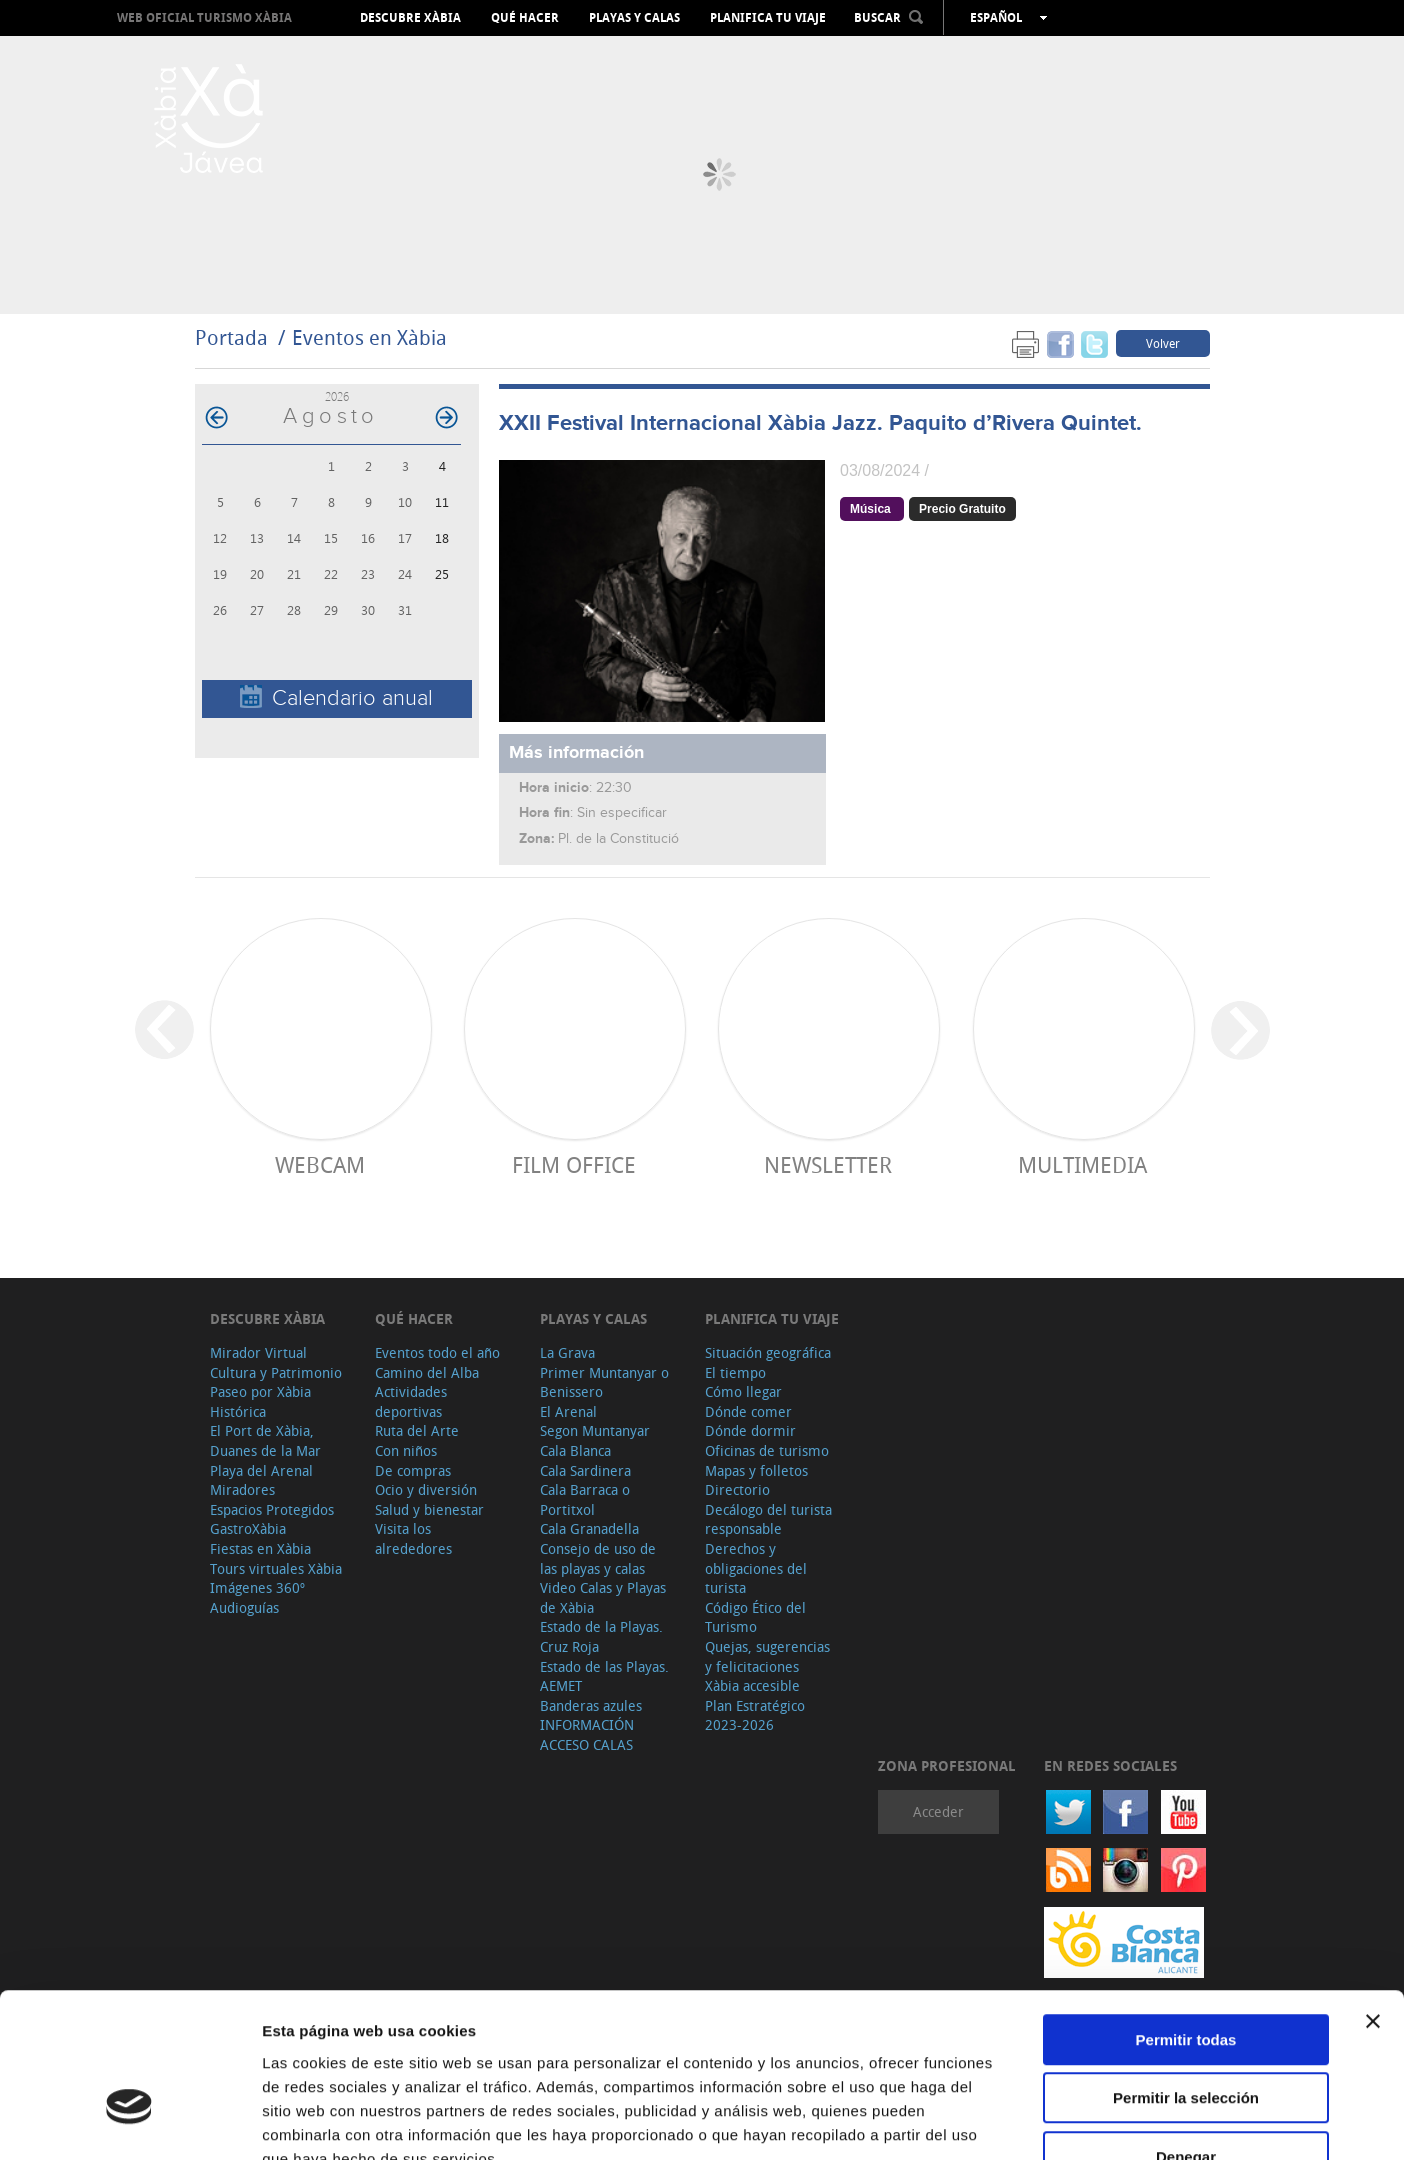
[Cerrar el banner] (1373, 1897)
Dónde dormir (750, 1430)
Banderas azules (591, 1705)
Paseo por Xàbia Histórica (260, 1401)
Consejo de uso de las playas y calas (598, 1558)
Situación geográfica (768, 1352)
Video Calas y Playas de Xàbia (603, 1597)
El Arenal (568, 1411)
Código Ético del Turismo (755, 1617)
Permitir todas (1186, 1915)
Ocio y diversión (426, 1489)
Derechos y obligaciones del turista (756, 1568)
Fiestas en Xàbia (260, 1548)
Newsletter (828, 1164)
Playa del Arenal (261, 1470)
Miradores (242, 1489)
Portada (231, 337)
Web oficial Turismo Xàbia (204, 17)
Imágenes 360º (257, 1587)
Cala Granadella (589, 1528)
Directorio (737, 1489)
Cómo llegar (743, 1391)
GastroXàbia (248, 1528)
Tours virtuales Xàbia (276, 1568)
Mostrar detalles (1082, 2120)
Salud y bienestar (429, 1509)
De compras (413, 1470)
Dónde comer (748, 1411)
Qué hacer (525, 18)
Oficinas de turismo (767, 1450)
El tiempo (735, 1372)
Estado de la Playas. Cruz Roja (601, 1636)
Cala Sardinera (585, 1470)
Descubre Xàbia (410, 18)
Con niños (406, 1450)
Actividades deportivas (411, 1401)
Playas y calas (634, 18)
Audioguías (244, 1607)
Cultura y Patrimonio (276, 1372)
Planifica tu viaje (768, 18)
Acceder (938, 1811)
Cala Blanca (575, 1450)
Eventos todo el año (437, 1352)
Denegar (1186, 2032)
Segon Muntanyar (595, 1430)
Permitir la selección (1186, 1974)
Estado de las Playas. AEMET (604, 1676)
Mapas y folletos (756, 1470)
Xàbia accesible (752, 1685)
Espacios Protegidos (272, 1509)
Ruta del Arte (417, 1430)
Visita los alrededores (413, 1538)
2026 (337, 396)
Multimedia (1082, 1164)
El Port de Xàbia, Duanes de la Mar (265, 1440)
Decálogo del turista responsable (768, 1519)
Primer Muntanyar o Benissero (604, 1382)
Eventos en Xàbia (369, 337)
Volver (1163, 343)
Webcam (320, 1164)
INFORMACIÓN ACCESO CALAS (587, 1734)
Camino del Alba (427, 1372)
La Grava (567, 1352)
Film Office (574, 1164)
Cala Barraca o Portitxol (585, 1499)
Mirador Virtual (258, 1352)
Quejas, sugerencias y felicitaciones (767, 1656)
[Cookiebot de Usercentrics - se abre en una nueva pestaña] (129, 2121)
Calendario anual (336, 697)
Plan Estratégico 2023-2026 (755, 1715)
